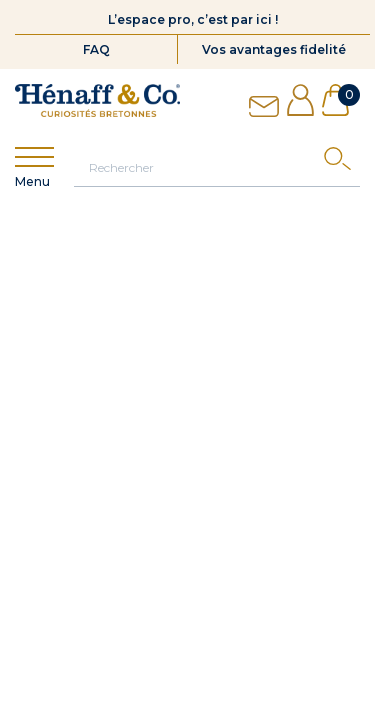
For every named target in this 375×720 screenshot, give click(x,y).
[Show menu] (34, 157)
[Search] (342, 163)
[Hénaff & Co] (97, 100)
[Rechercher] (217, 167)
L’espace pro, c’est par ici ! (193, 19)
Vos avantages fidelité (274, 49)
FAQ (96, 49)
